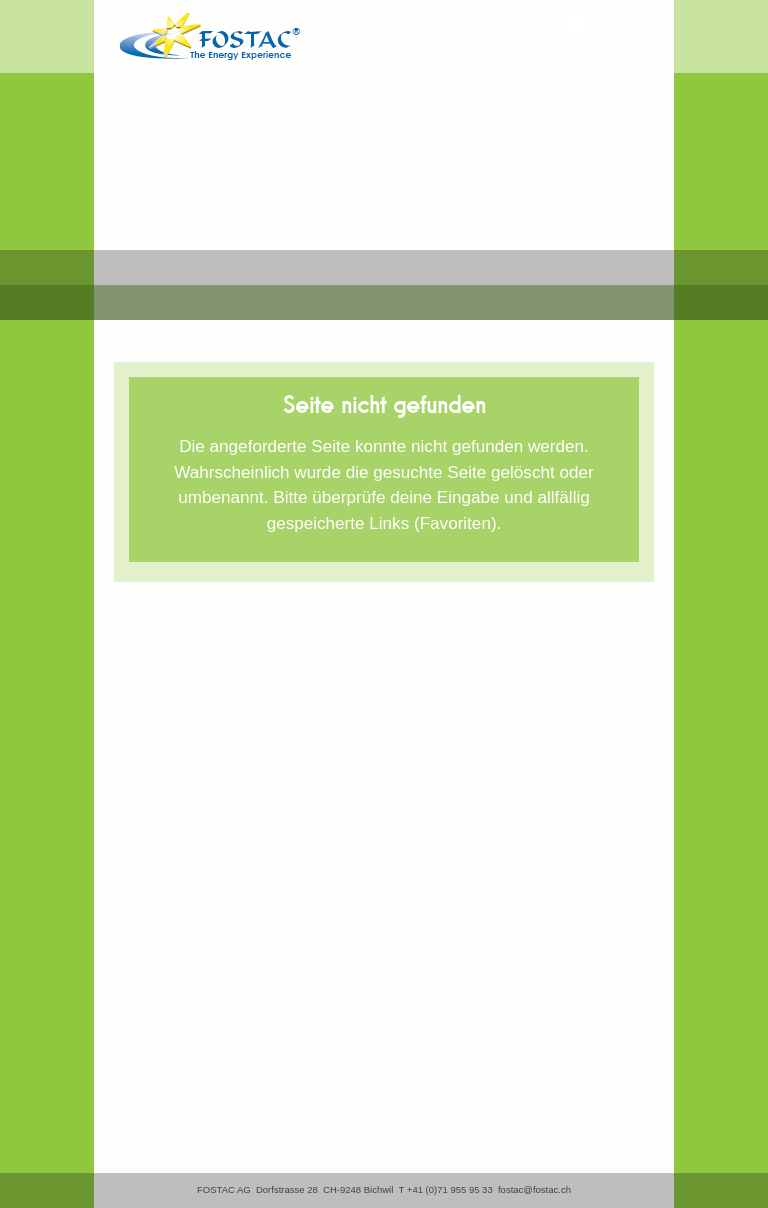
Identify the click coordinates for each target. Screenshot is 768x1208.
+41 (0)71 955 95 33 (450, 1189)
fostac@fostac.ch (534, 1189)
